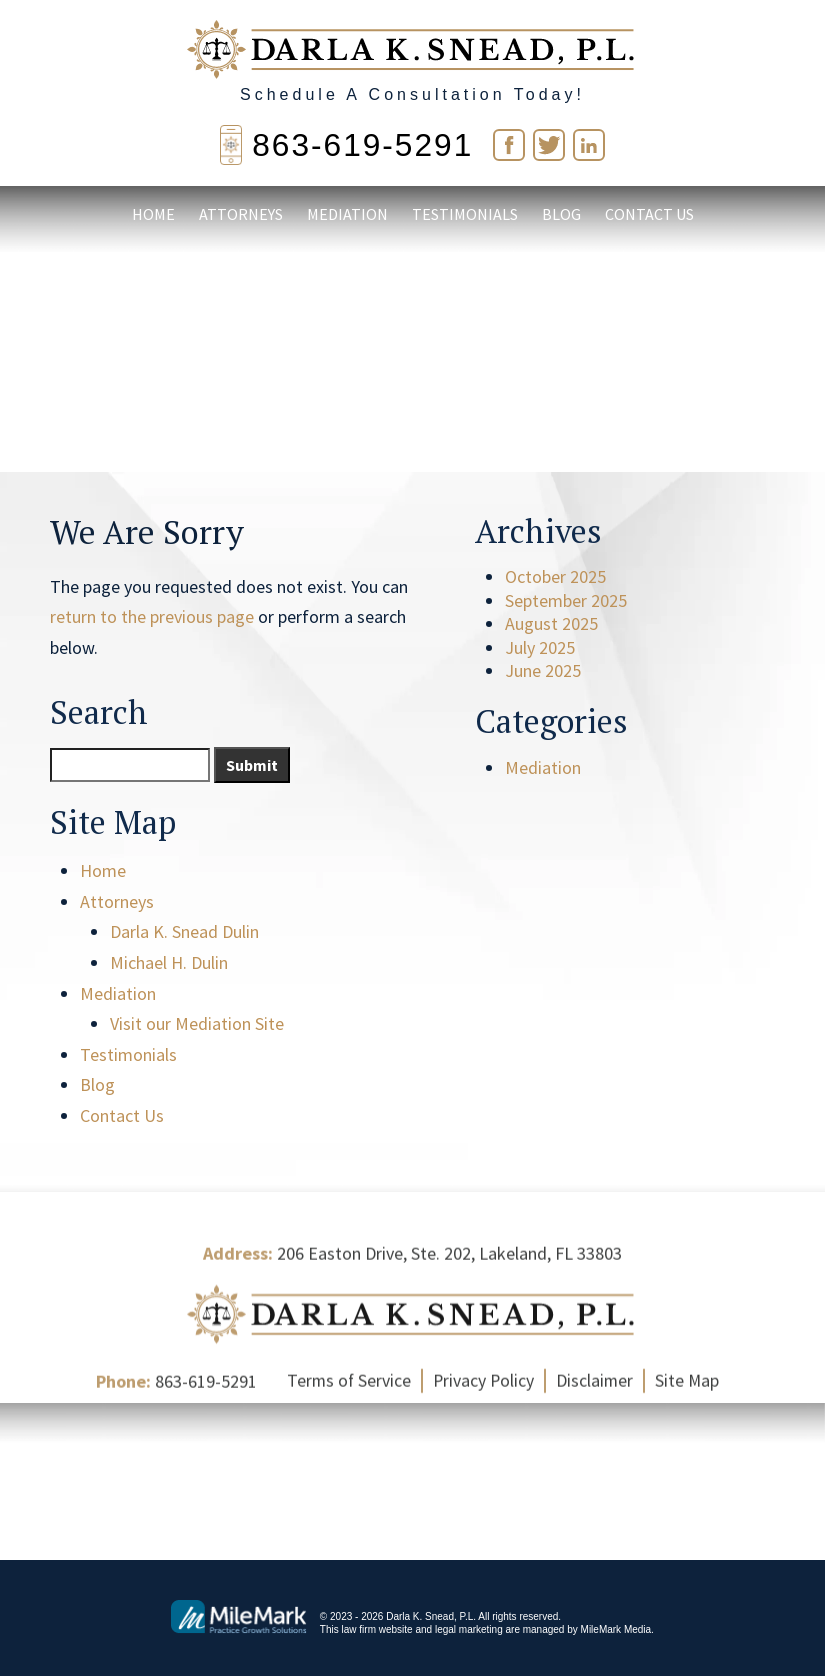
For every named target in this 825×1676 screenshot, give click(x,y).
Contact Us (649, 216)
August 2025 (551, 623)
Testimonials (465, 216)
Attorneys (241, 216)
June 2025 (543, 670)
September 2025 (566, 600)
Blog (561, 216)
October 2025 (555, 576)
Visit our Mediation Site (197, 1023)
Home (153, 216)
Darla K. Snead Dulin (184, 931)
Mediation (347, 216)
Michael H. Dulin (169, 962)
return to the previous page (152, 616)
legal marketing (469, 1628)
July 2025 (540, 647)
